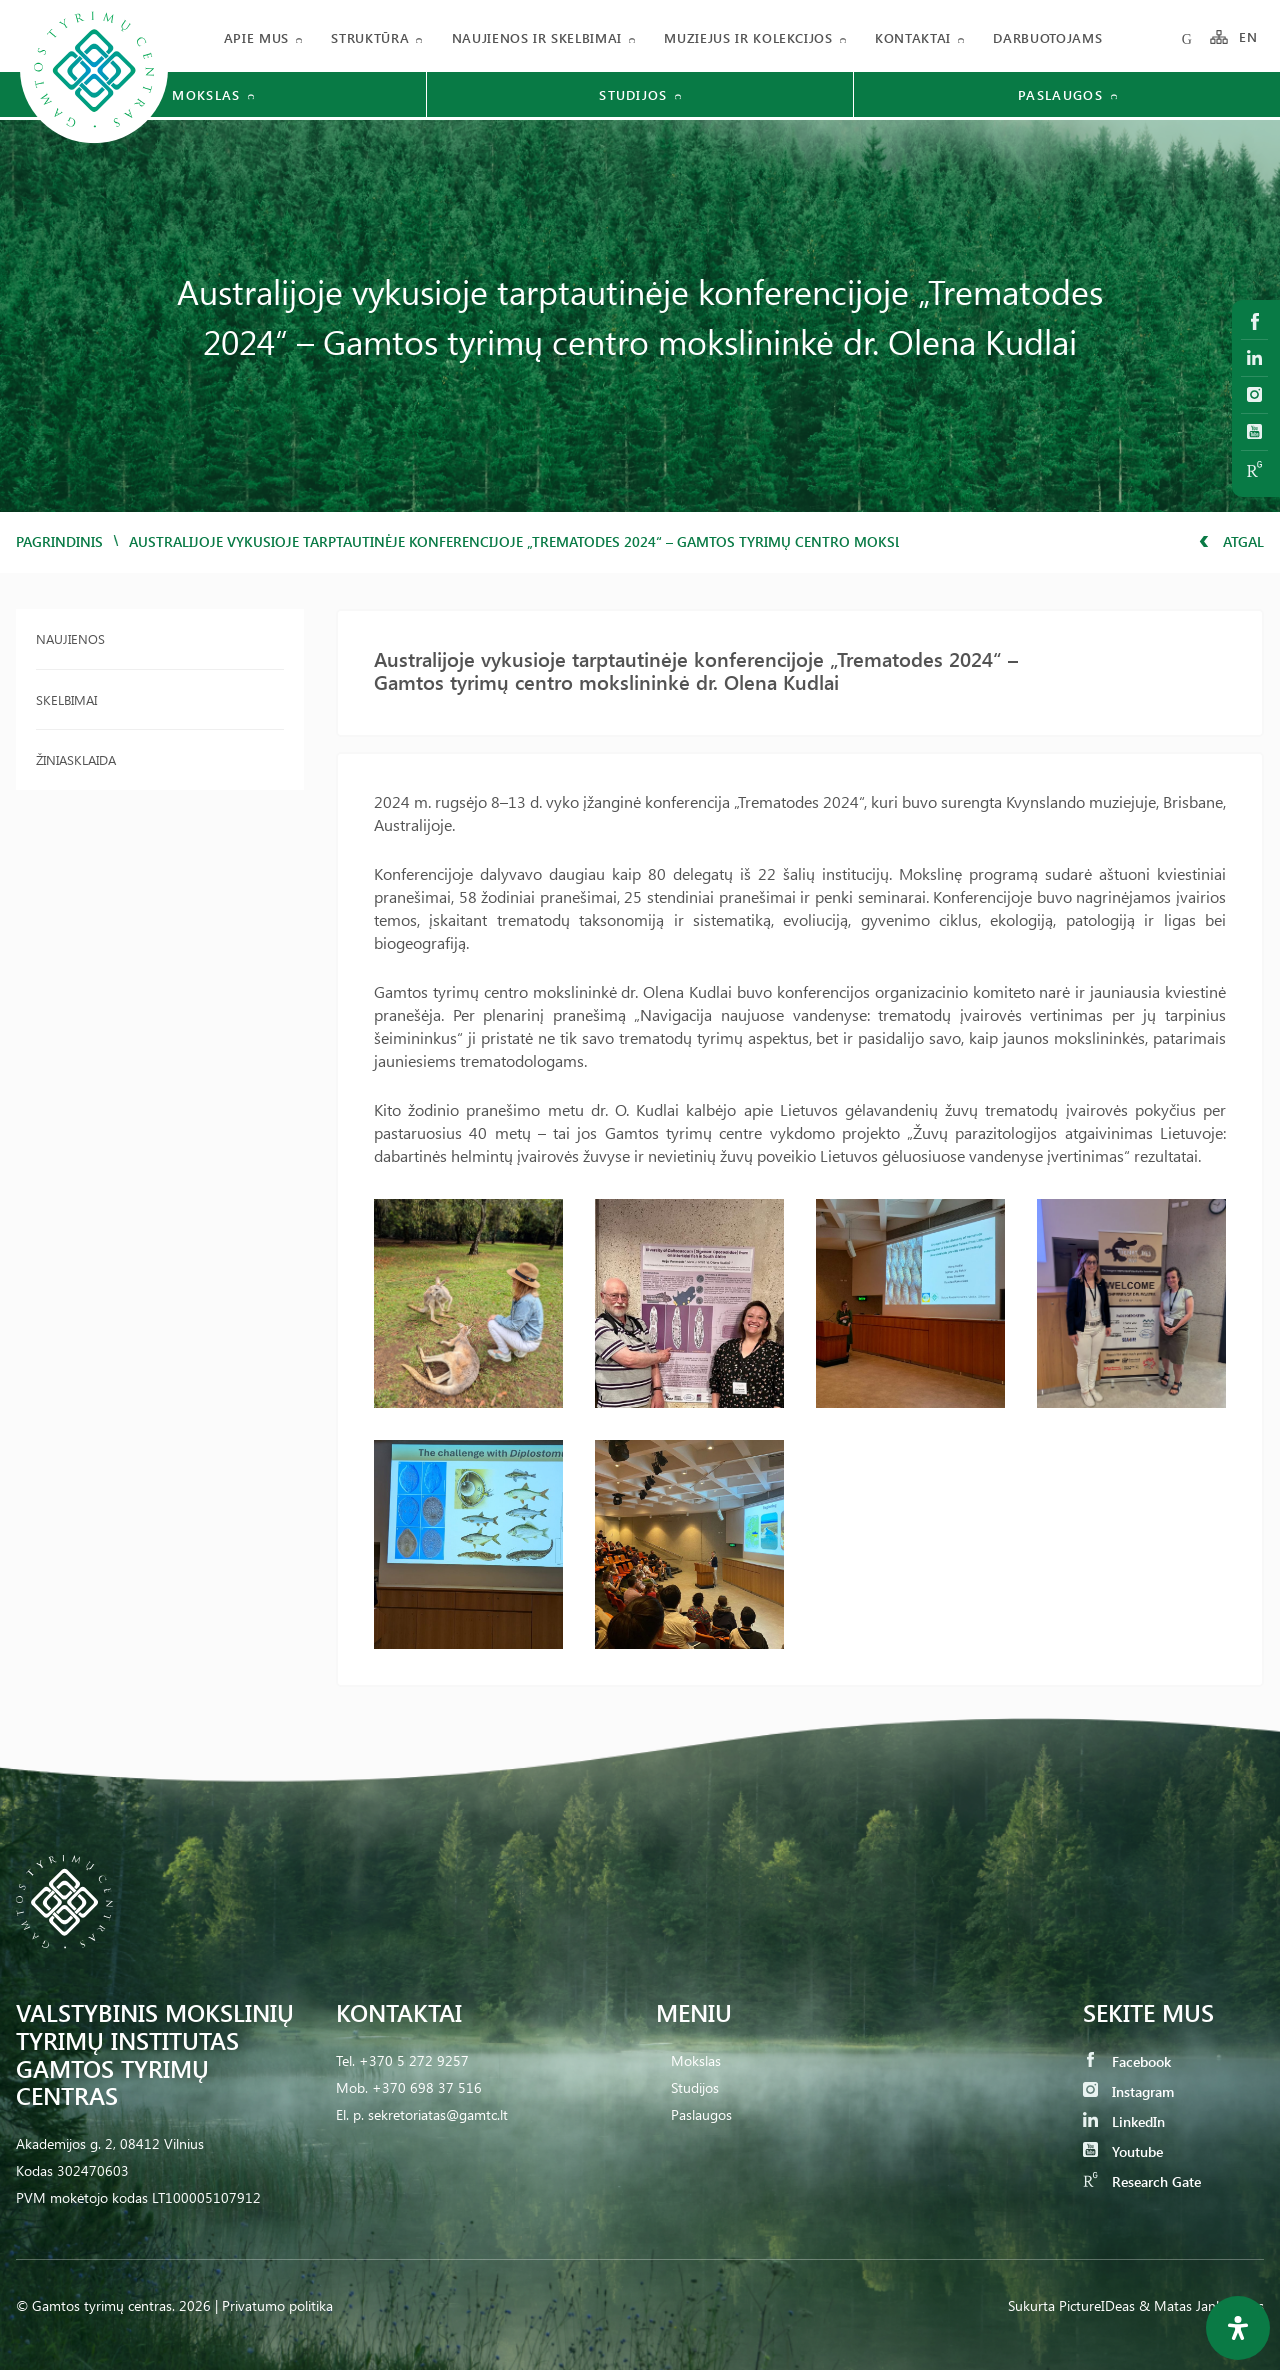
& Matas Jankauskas (1201, 2305)
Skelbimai (66, 699)
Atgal (1231, 541)
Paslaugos (701, 2114)
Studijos (695, 2087)
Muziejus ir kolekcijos (748, 37)
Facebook (1127, 2061)
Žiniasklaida (76, 759)
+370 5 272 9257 (414, 2060)
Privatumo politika (277, 2305)
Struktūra (370, 37)
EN (1249, 37)
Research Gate (1142, 2181)
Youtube (1123, 2151)
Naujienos (70, 638)
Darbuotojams (1047, 37)
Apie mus (256, 37)
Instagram (1128, 2091)
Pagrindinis (59, 541)
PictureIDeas (1097, 2305)
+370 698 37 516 (427, 2087)
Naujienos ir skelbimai (537, 37)
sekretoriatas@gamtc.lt (438, 2114)
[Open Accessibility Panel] (1238, 2328)
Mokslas (696, 2060)
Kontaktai (913, 37)
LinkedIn (1124, 2121)
